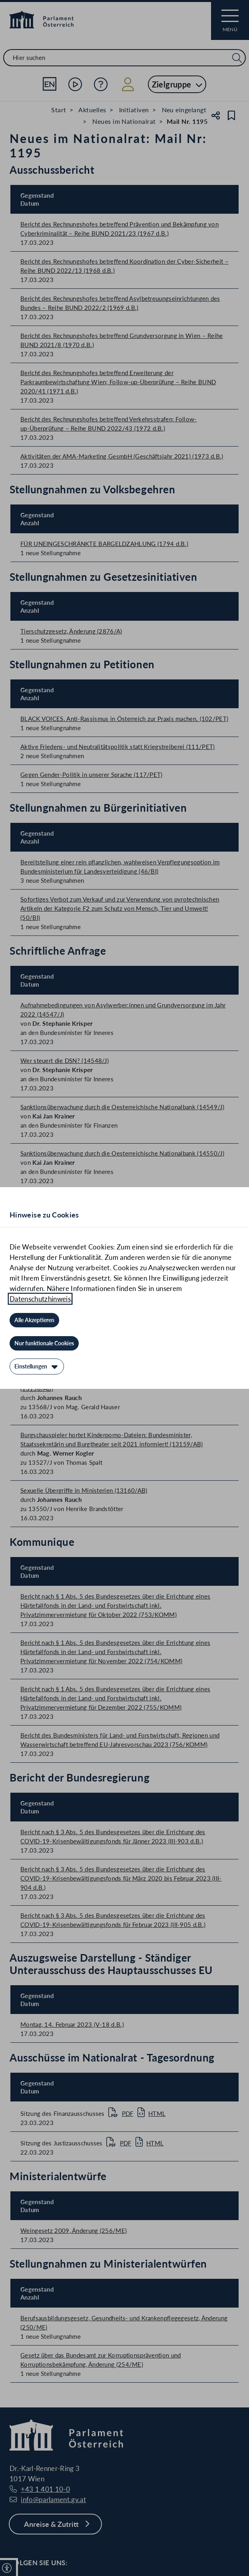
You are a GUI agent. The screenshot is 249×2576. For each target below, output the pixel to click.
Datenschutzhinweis (40, 1299)
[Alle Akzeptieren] (34, 1320)
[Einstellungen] (37, 1366)
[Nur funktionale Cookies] (44, 1343)
